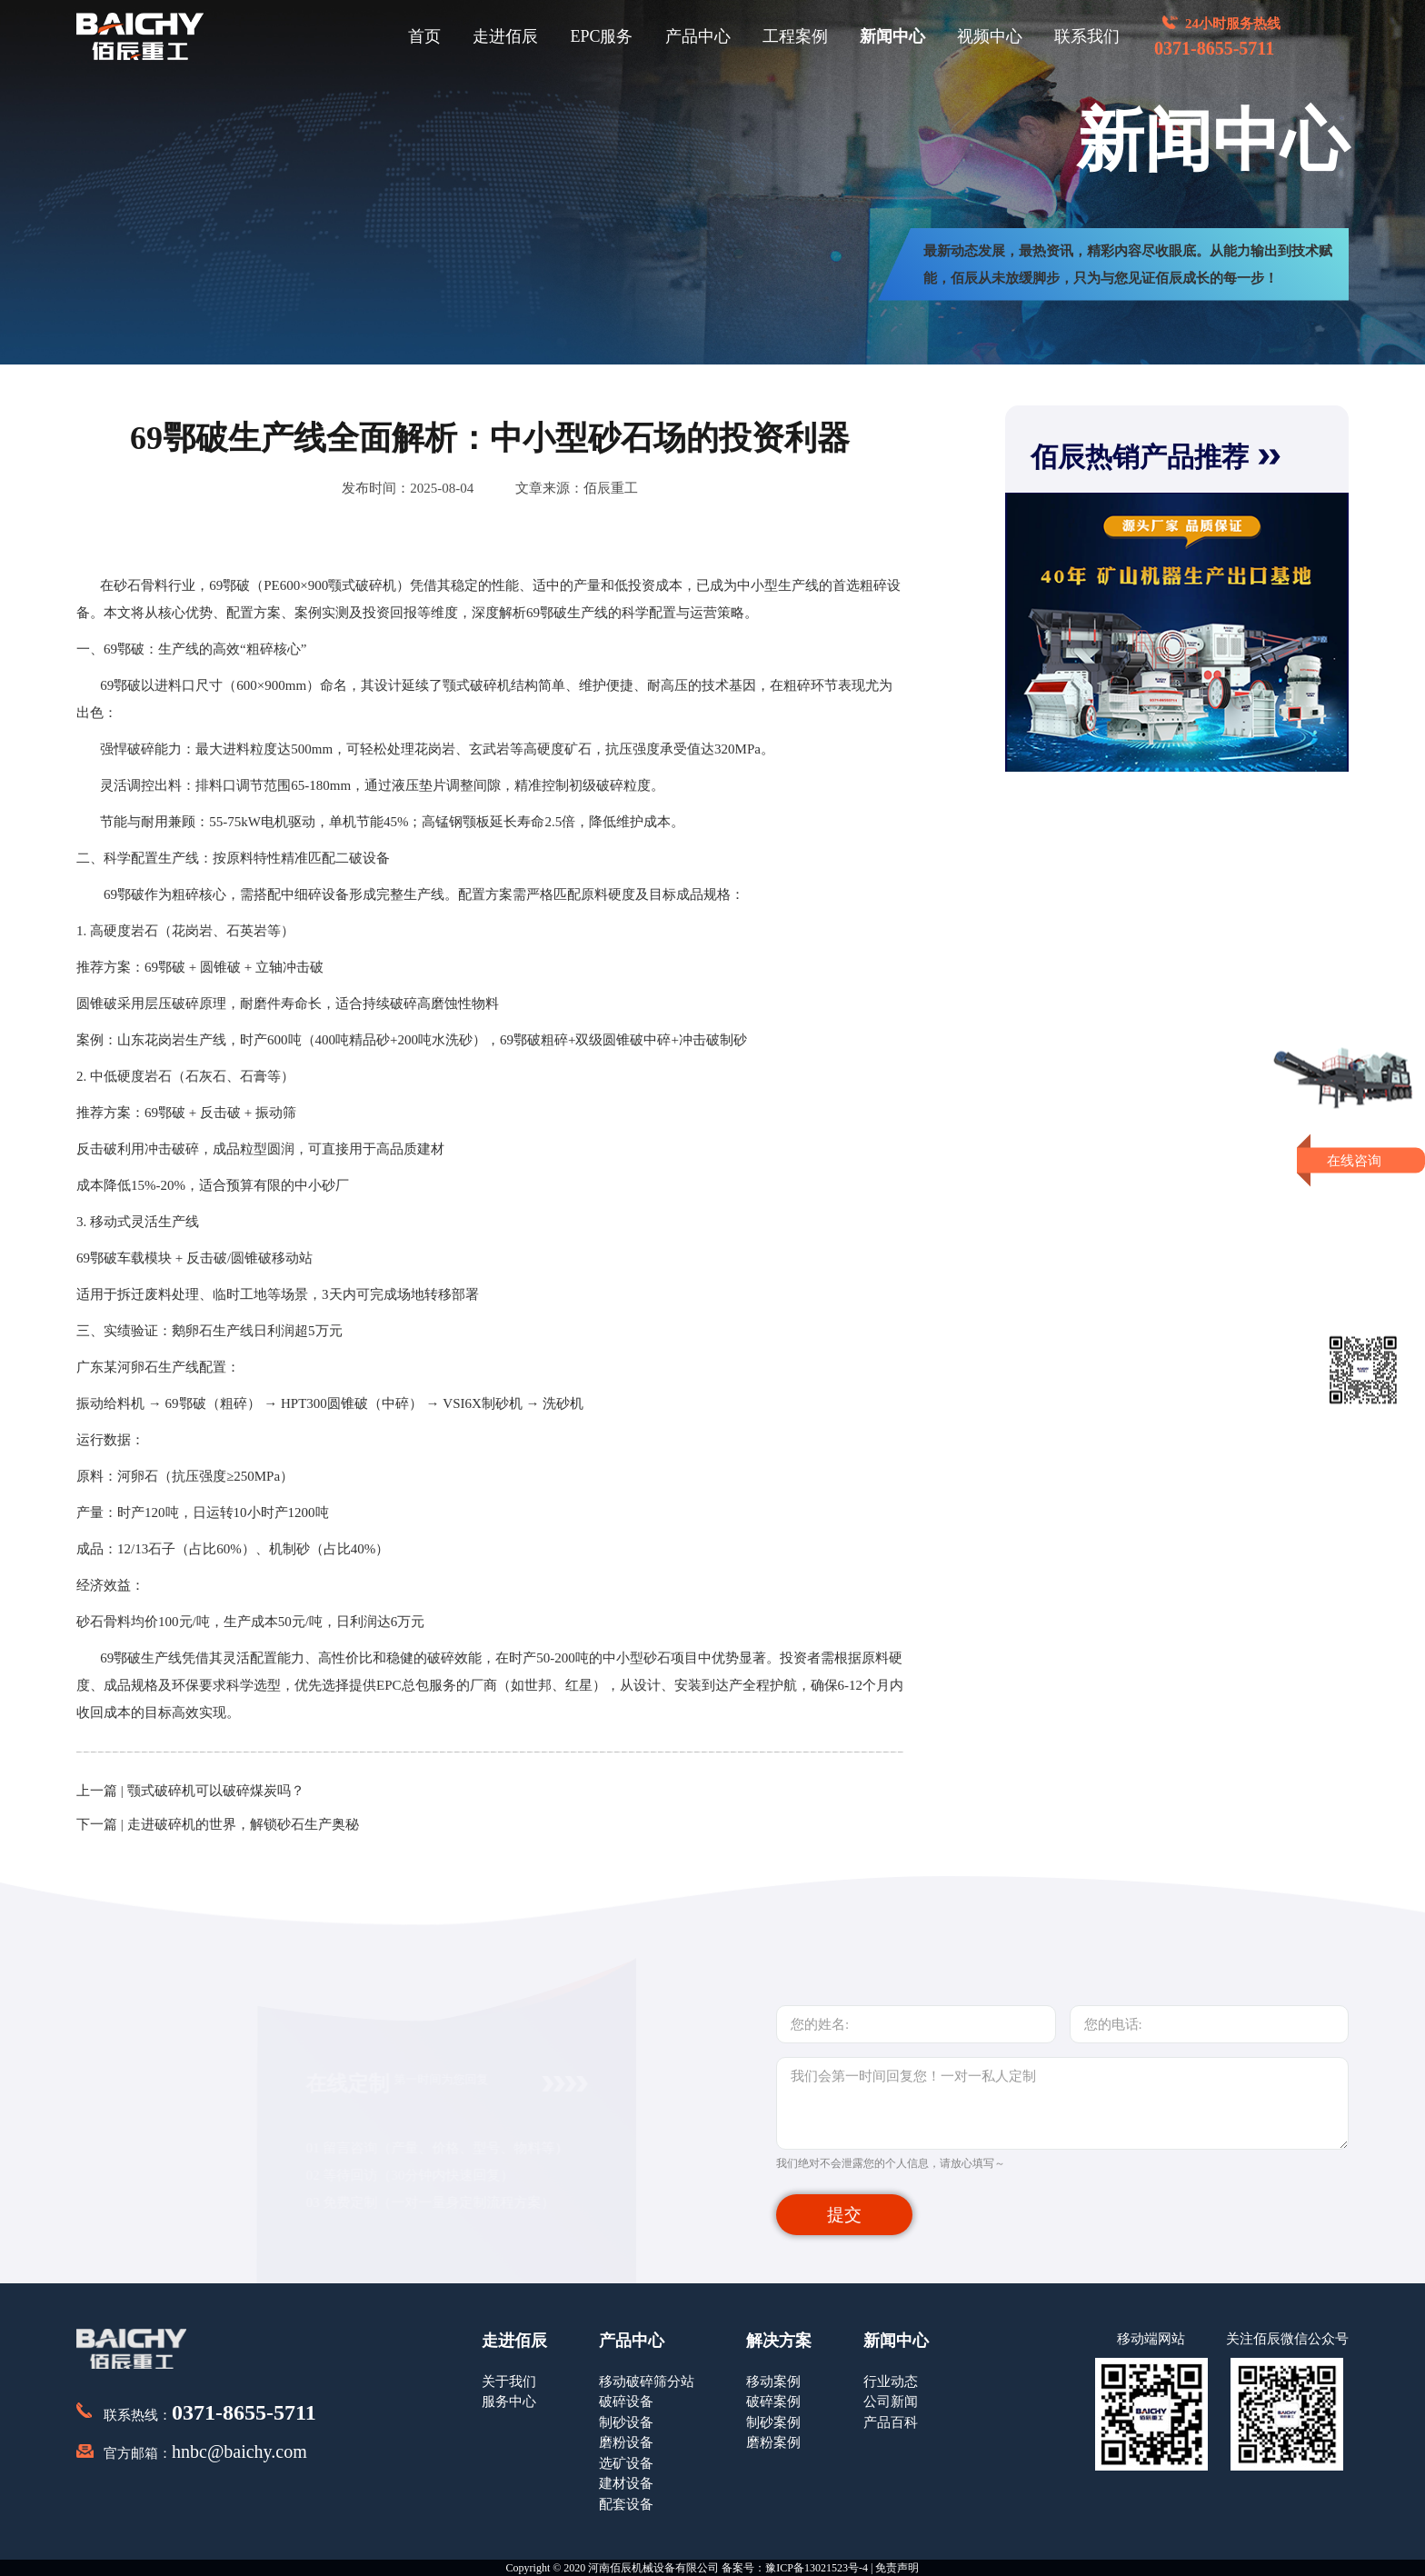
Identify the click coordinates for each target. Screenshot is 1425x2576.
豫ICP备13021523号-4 (816, 2567)
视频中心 (989, 36)
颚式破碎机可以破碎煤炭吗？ (215, 1790)
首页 (424, 36)
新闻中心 (892, 36)
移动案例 (773, 2381)
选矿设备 (626, 2463)
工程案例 (795, 36)
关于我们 (509, 2381)
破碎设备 (626, 2401)
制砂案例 (773, 2422)
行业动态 (890, 2381)
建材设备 (626, 2483)
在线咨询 (1363, 1160)
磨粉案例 (773, 2442)
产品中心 (698, 36)
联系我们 (1087, 36)
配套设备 (626, 2504)
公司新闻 (890, 2401)
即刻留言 (1363, 1230)
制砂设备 (626, 2422)
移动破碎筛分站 (646, 2381)
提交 (844, 2214)
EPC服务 (601, 36)
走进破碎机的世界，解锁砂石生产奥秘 (243, 1824)
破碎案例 (773, 2401)
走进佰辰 (505, 36)
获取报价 (1363, 1197)
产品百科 (890, 2422)
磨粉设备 (626, 2442)
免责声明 (897, 2567)
